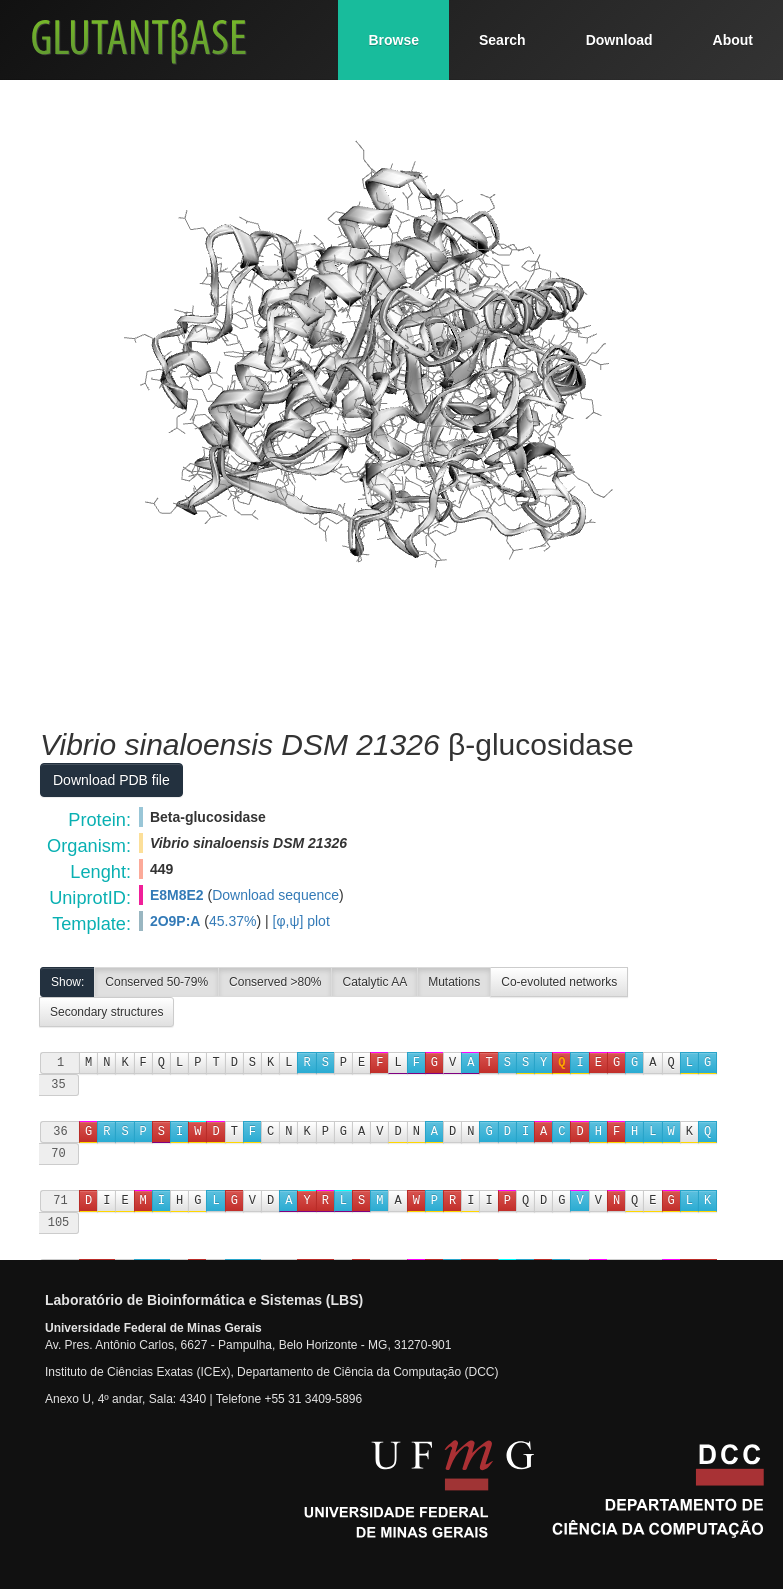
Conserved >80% (275, 982)
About (733, 40)
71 (60, 1200)
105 (59, 1222)
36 (60, 1131)
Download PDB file (111, 780)
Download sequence (275, 895)
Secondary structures (106, 1012)
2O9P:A (175, 921)
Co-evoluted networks (559, 982)
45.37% (232, 921)
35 (58, 1084)
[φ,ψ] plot (301, 921)
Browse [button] (393, 40)
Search (502, 40)
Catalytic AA (374, 982)
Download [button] (619, 40)
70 (58, 1153)
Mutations (454, 982)
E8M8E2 (177, 895)
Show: (67, 982)
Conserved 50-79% (156, 982)
